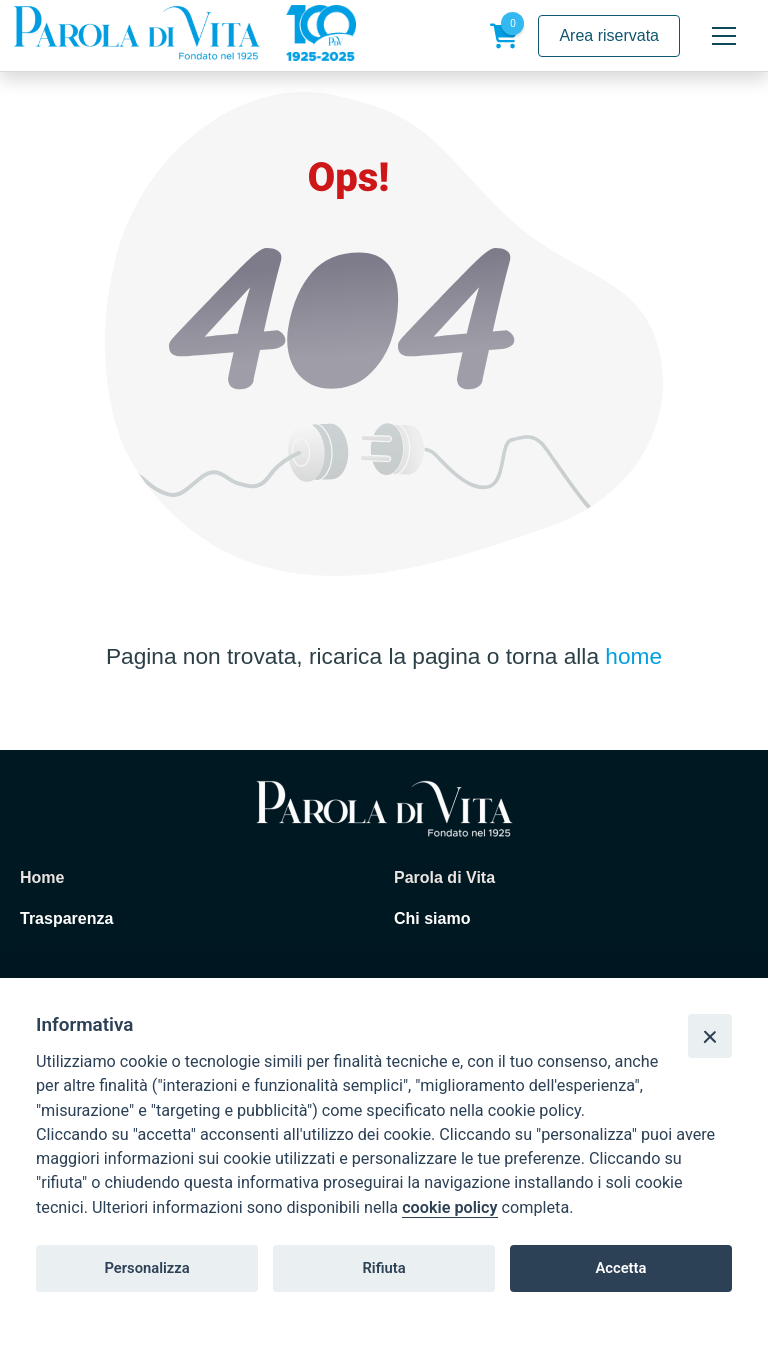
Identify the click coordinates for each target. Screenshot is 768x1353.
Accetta (620, 1268)
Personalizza (146, 1268)
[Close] (710, 1036)
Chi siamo (432, 918)
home (633, 656)
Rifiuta (383, 1268)
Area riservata (609, 35)
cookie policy (449, 1207)
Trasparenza (66, 918)
